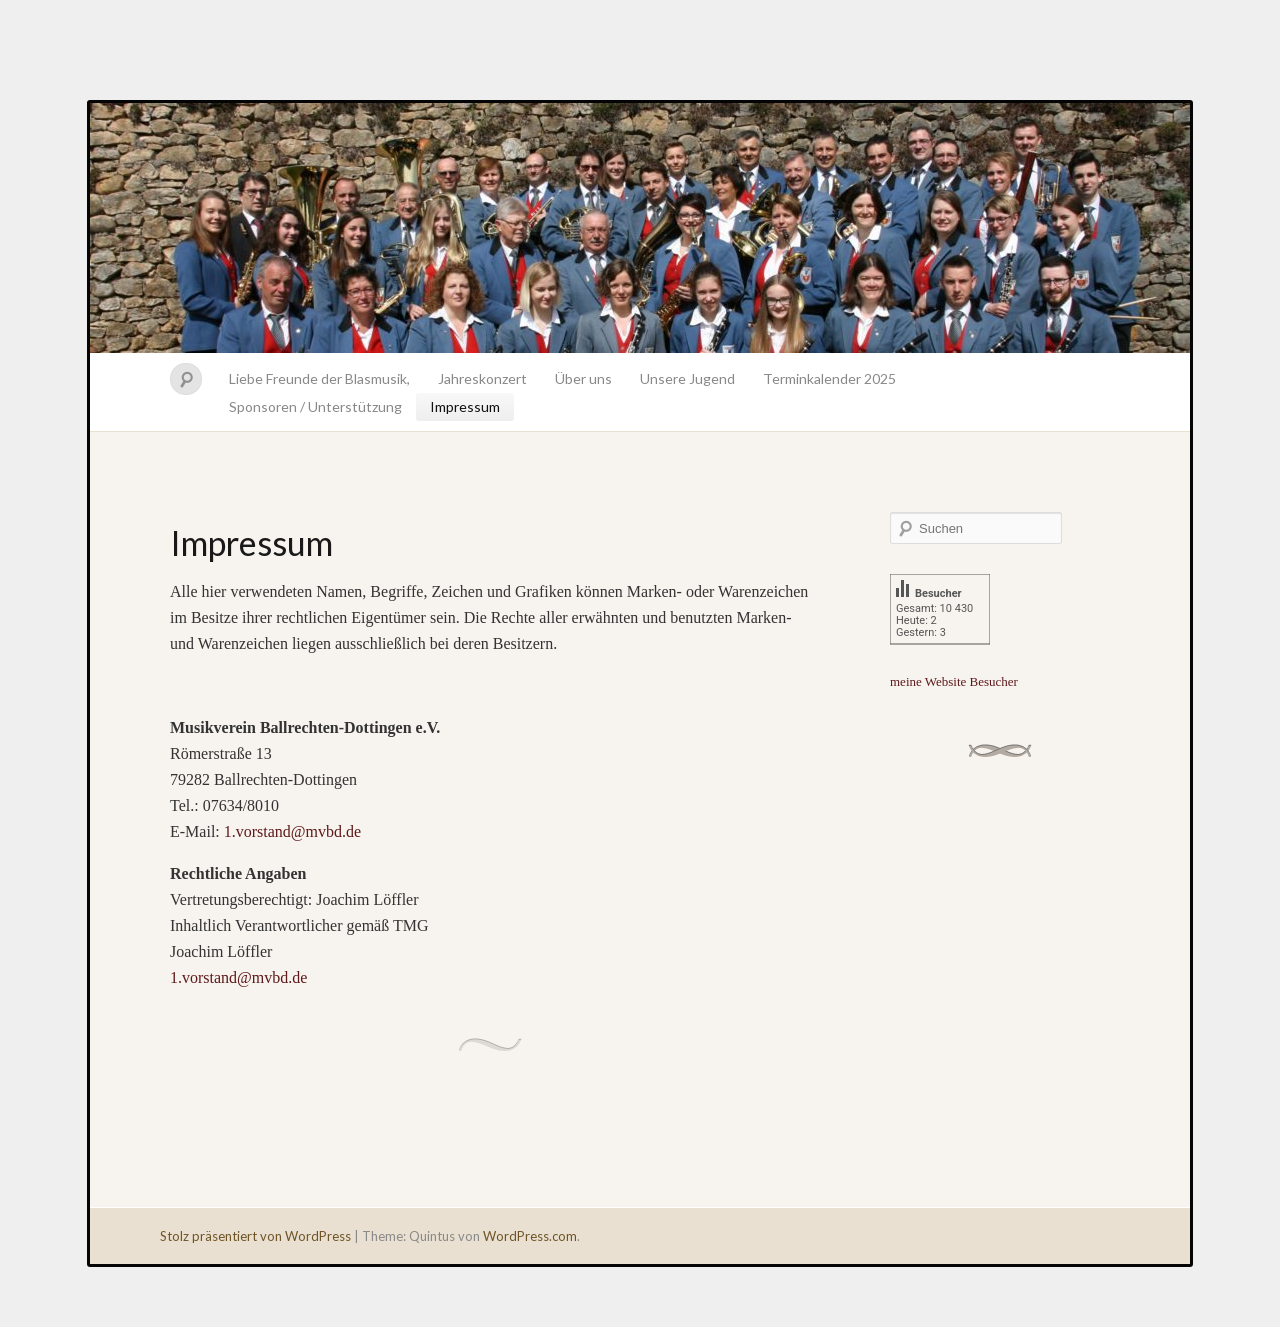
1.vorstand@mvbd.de (292, 831)
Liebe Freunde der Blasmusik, (319, 378)
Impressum (465, 406)
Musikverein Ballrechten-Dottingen (640, 228)
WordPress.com (530, 1236)
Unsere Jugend (687, 378)
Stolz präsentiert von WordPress (255, 1236)
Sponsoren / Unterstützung (315, 406)
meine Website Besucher (954, 681)
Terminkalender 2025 (829, 378)
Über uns (583, 378)
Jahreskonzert (482, 378)
